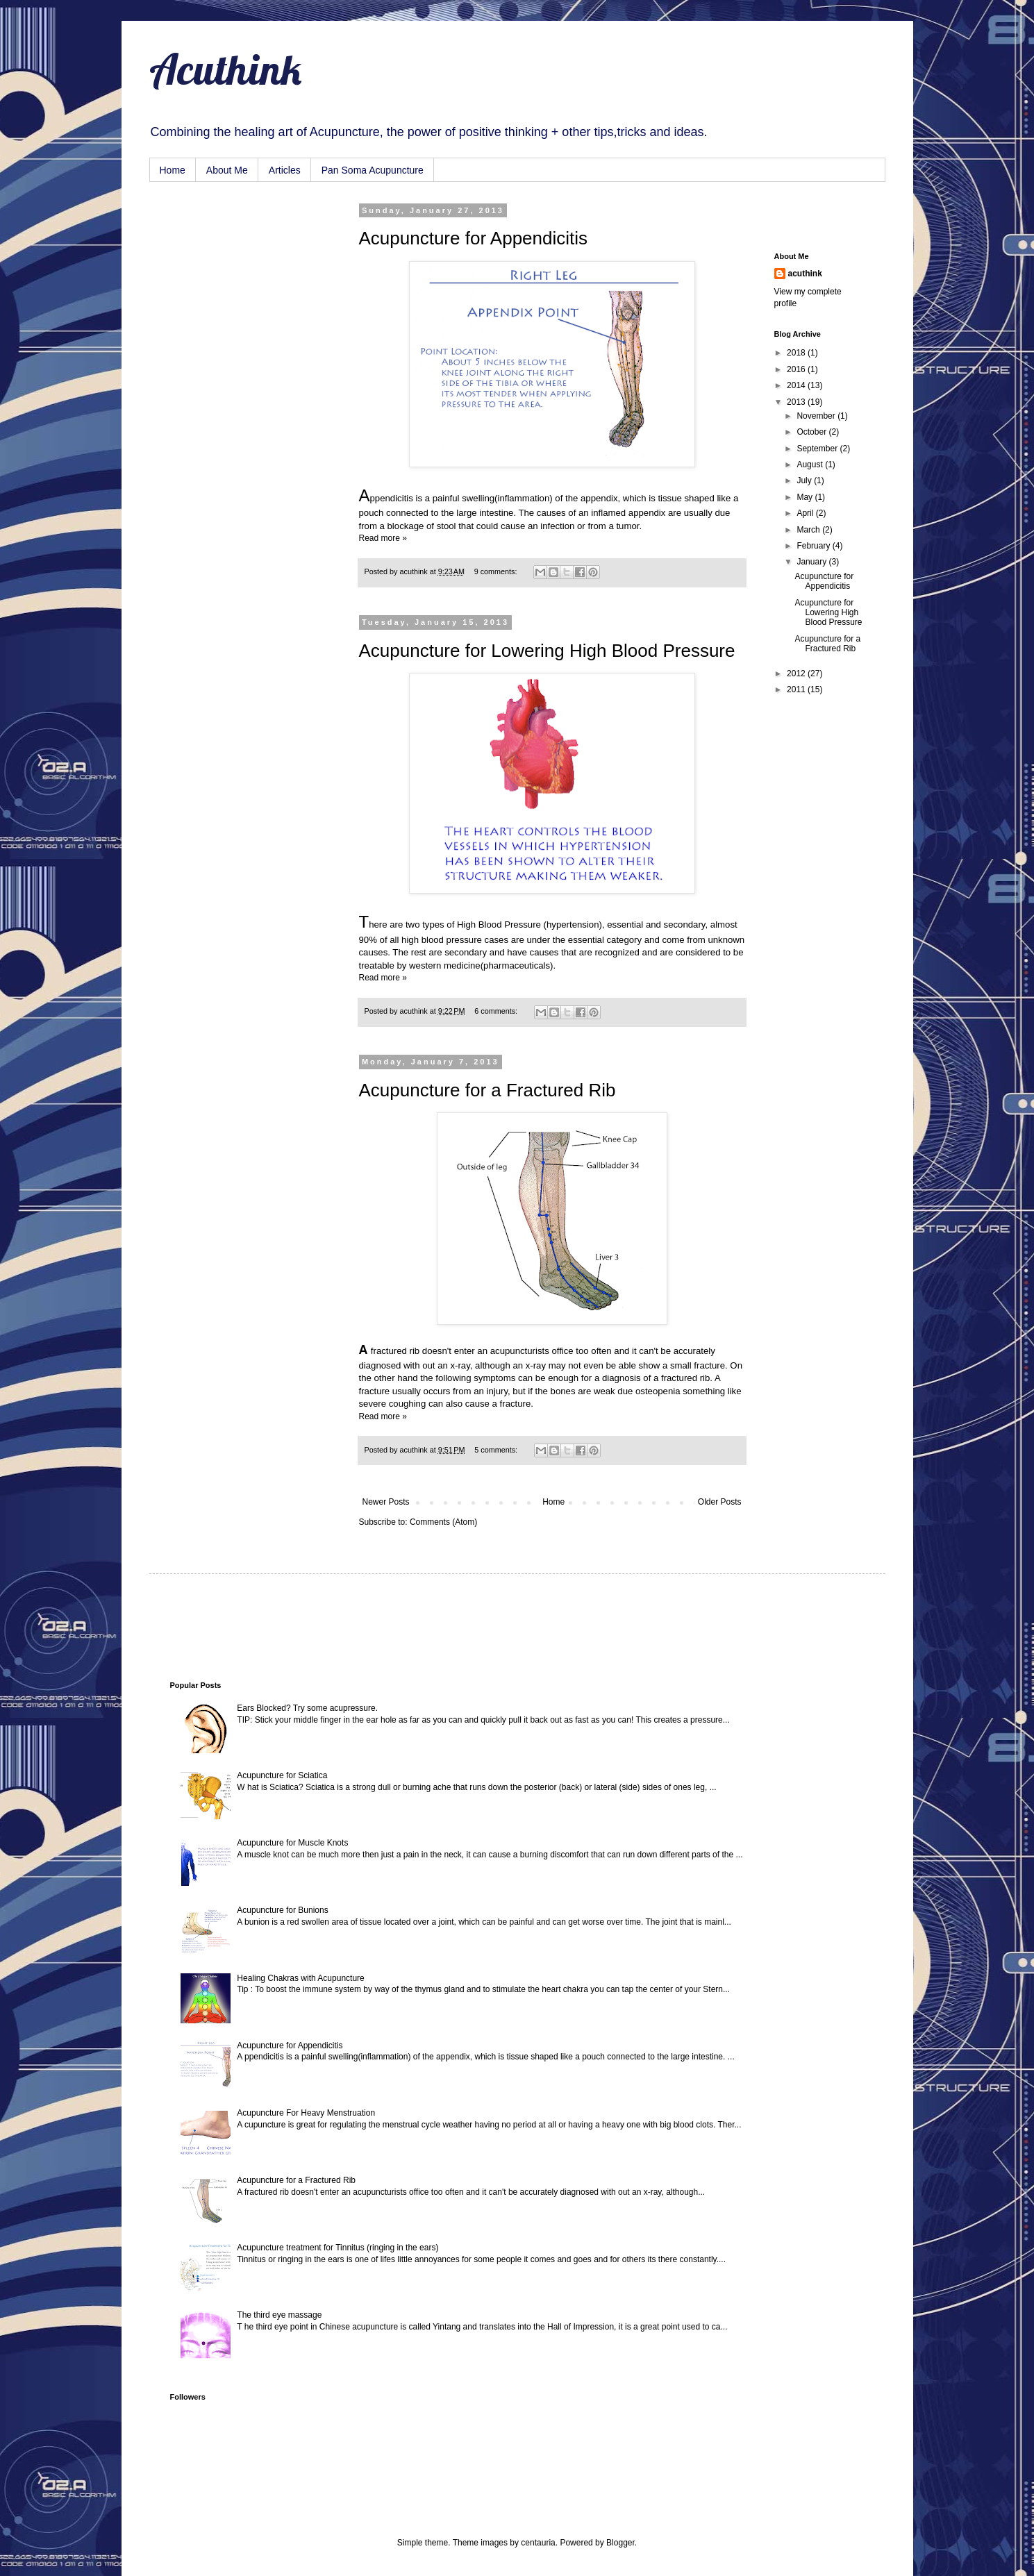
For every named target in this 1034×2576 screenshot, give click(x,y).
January (812, 562)
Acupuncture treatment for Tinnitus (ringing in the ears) (337, 2247)
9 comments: (496, 571)
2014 (797, 385)
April (806, 513)
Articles (285, 170)
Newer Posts (386, 1502)
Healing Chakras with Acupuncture (300, 1978)
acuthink (415, 571)
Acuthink (225, 69)
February (814, 546)
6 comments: (496, 1011)
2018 (797, 353)
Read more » (383, 538)
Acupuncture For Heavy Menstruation (306, 2113)
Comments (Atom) (443, 1522)
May (806, 497)
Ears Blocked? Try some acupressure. (307, 1708)
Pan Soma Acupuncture (373, 170)
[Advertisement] (239, 275)
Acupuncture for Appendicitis (473, 238)
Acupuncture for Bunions (282, 1910)
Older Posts (720, 1502)
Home (172, 170)
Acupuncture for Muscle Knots (292, 1843)
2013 (797, 402)
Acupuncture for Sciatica (282, 1775)
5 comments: (496, 1450)
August (811, 464)
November (817, 416)
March (809, 530)
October (812, 432)
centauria (538, 2543)
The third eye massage (279, 2315)
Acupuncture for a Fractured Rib (487, 1090)
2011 (797, 689)
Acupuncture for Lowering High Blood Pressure (547, 650)
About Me (227, 170)
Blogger (620, 2543)
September (818, 448)
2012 (797, 673)
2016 (797, 369)
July (805, 480)
